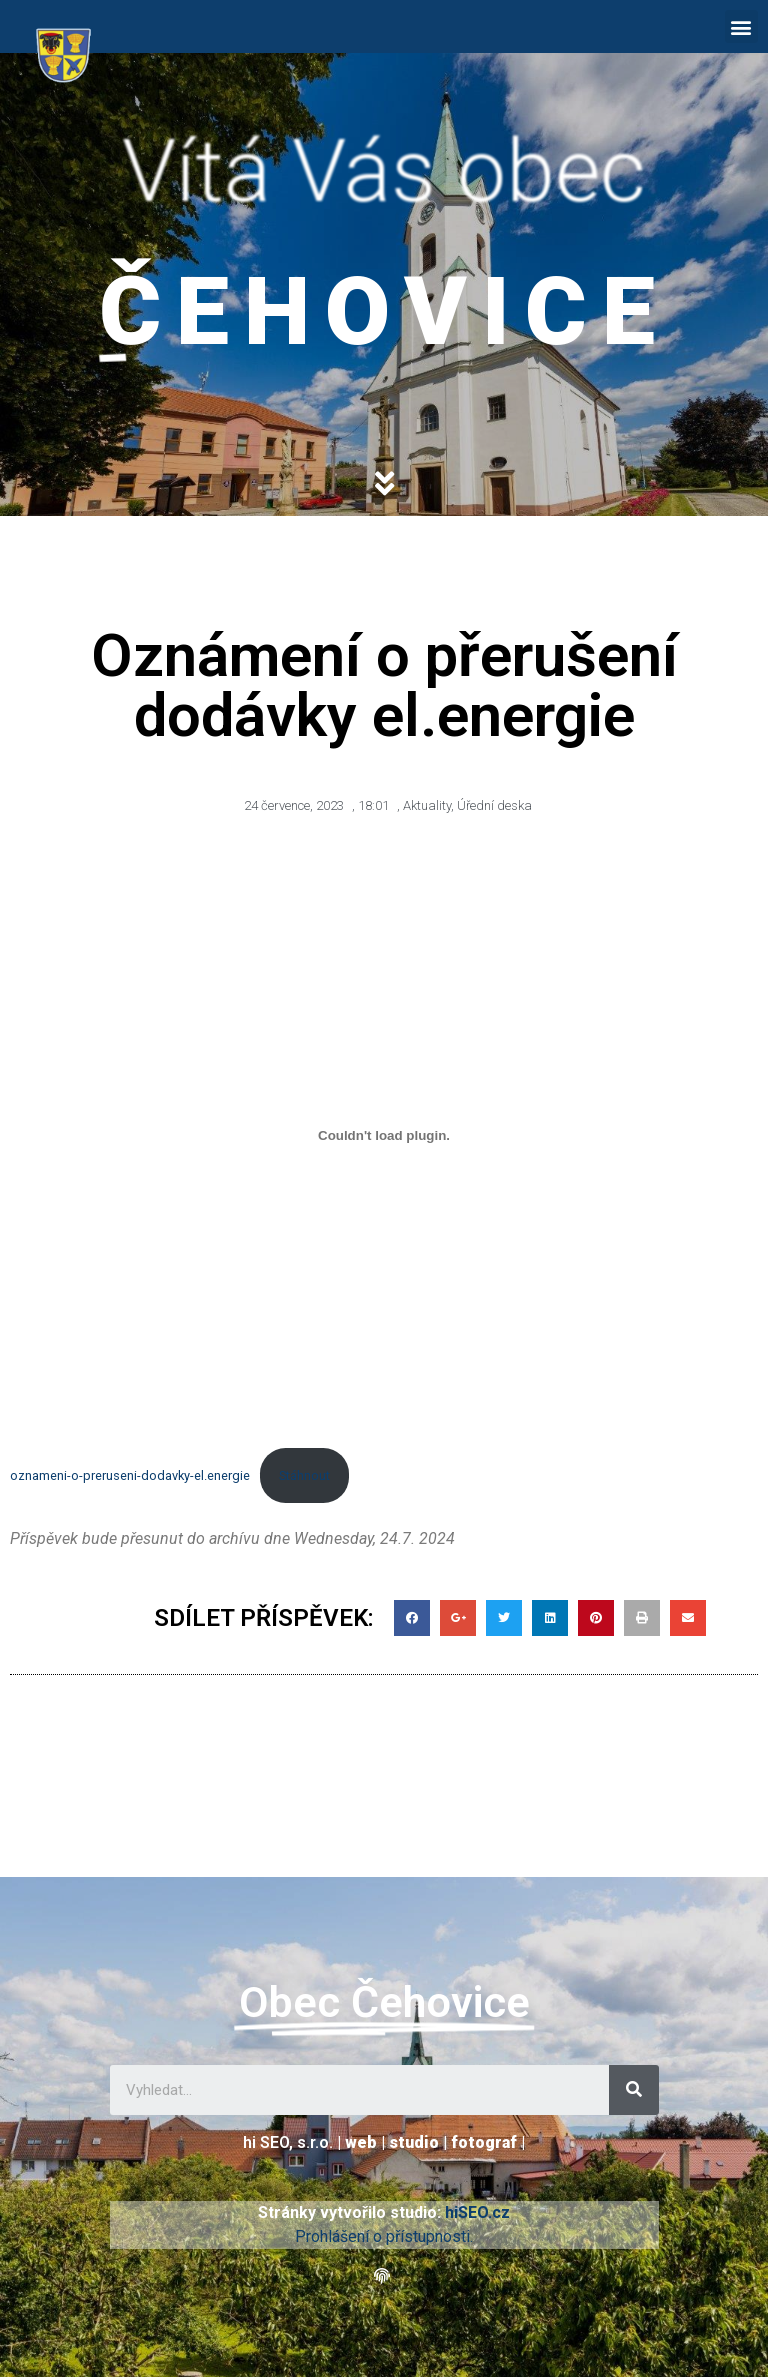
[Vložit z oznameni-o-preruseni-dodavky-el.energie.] (384, 1136)
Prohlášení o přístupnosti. (384, 2236)
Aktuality (427, 805)
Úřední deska (494, 805)
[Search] (634, 2090)
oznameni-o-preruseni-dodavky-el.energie (130, 1475)
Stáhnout (304, 1475)
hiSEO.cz (477, 2212)
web (361, 2142)
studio (414, 2142)
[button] (741, 26)
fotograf (484, 2142)
